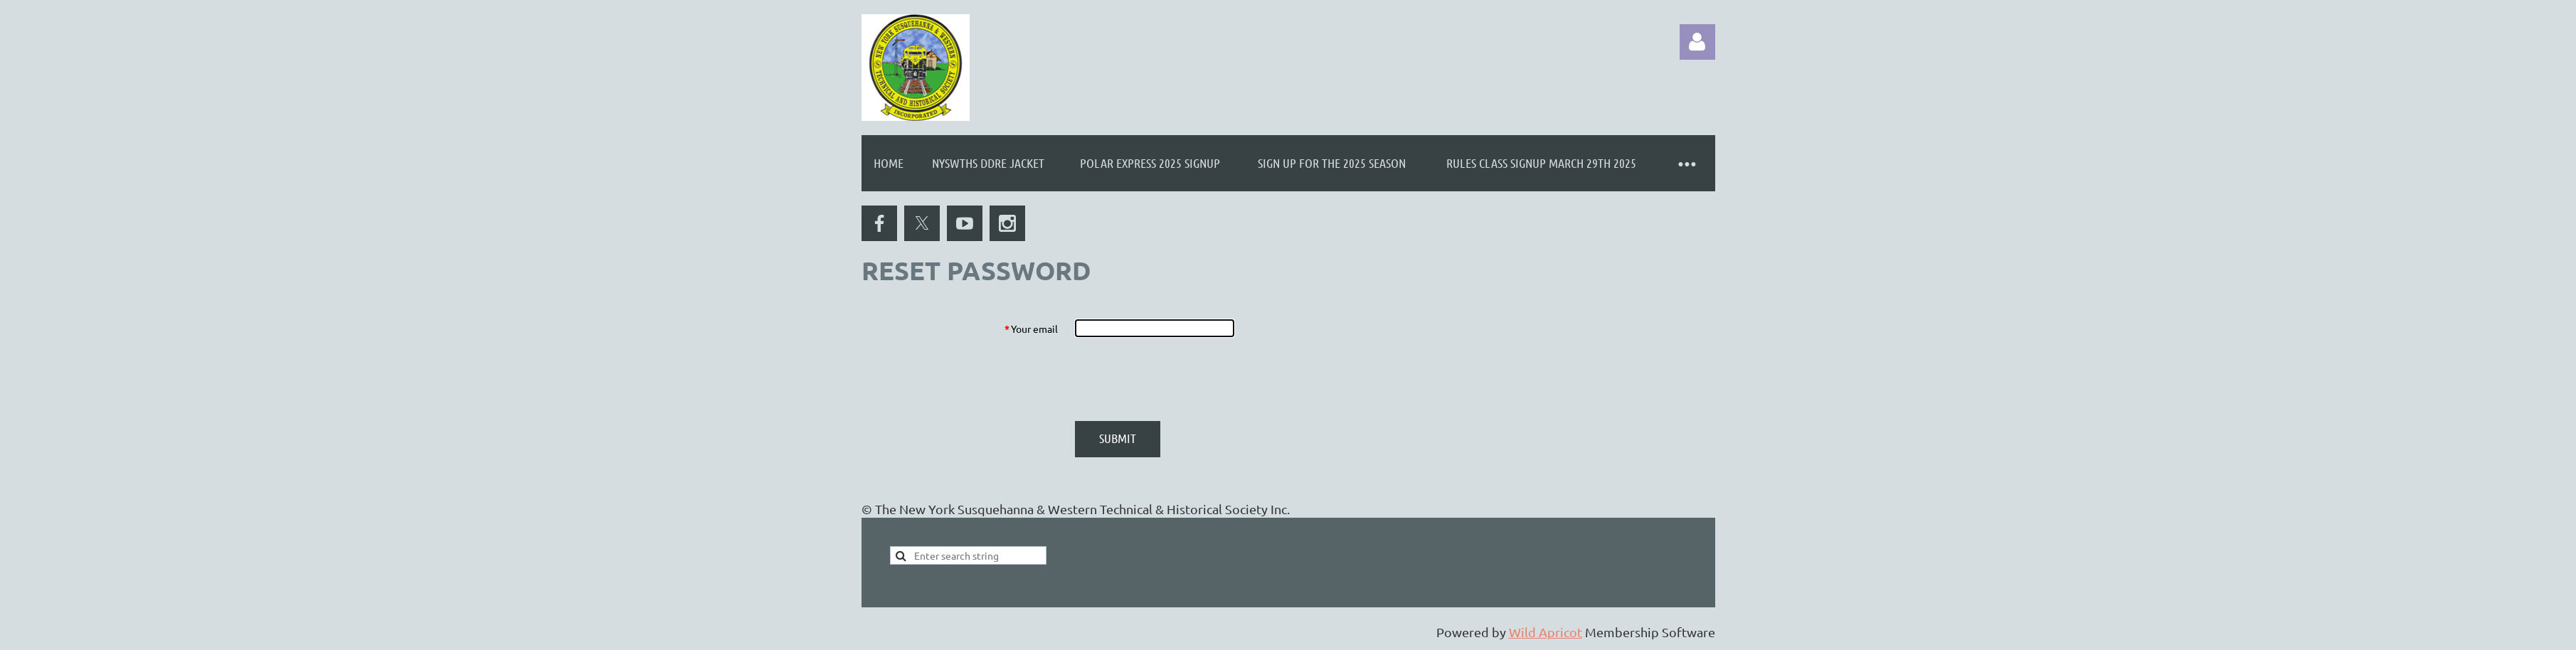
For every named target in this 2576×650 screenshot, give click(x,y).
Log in (1697, 42)
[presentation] (1183, 379)
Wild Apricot (1545, 631)
